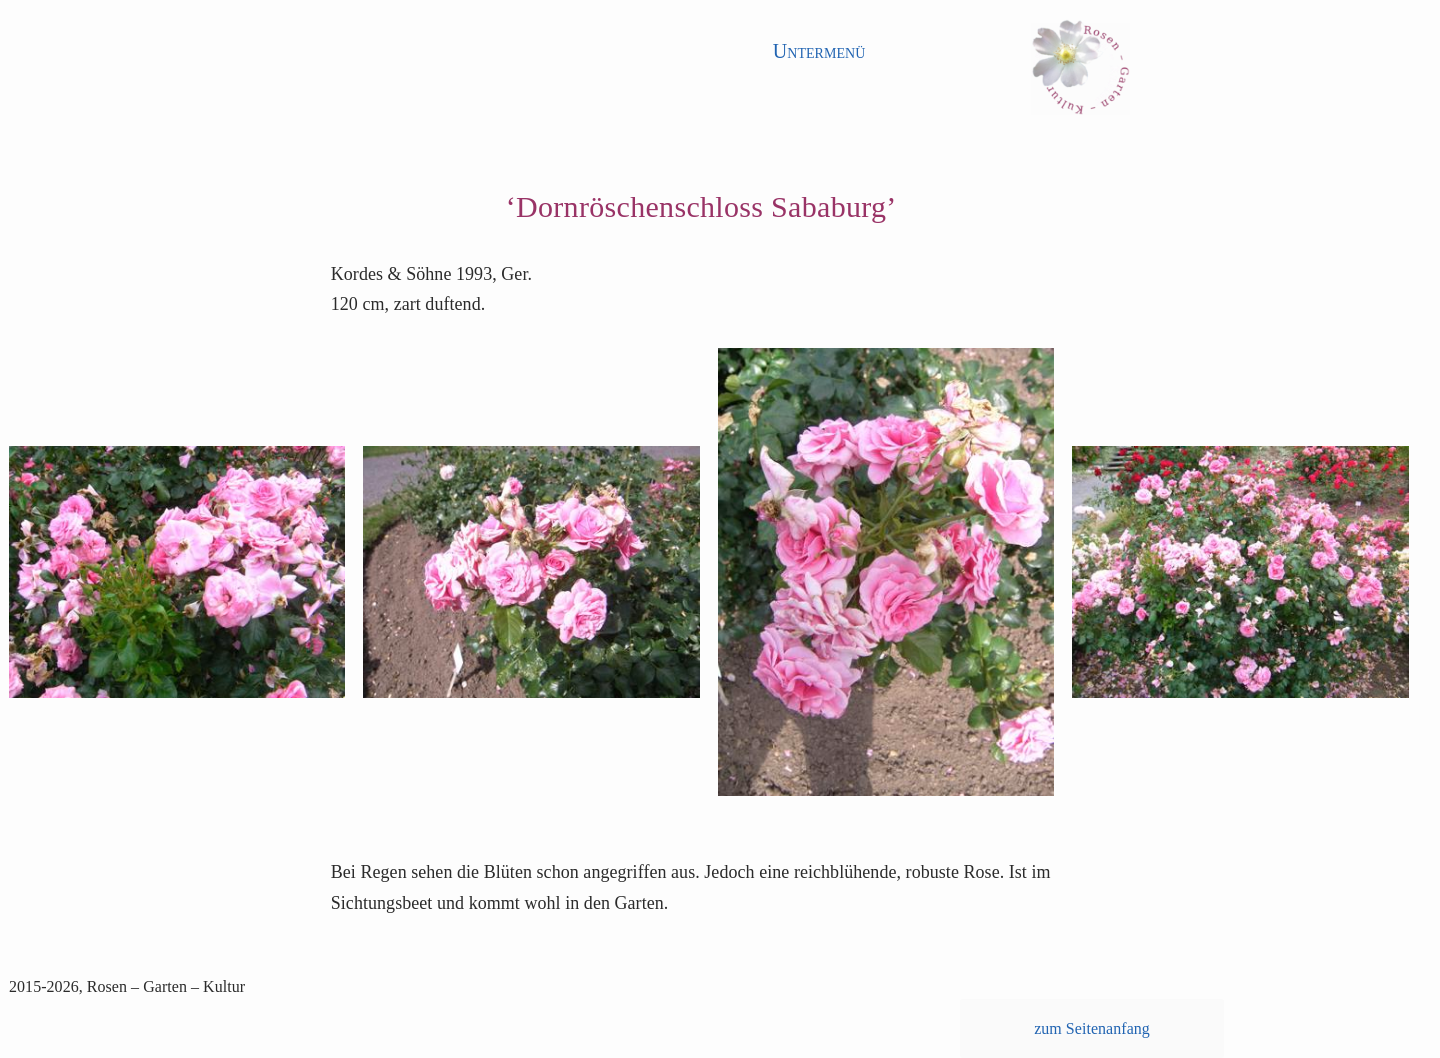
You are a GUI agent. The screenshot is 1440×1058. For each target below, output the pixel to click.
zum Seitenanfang (1092, 1028)
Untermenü (819, 51)
